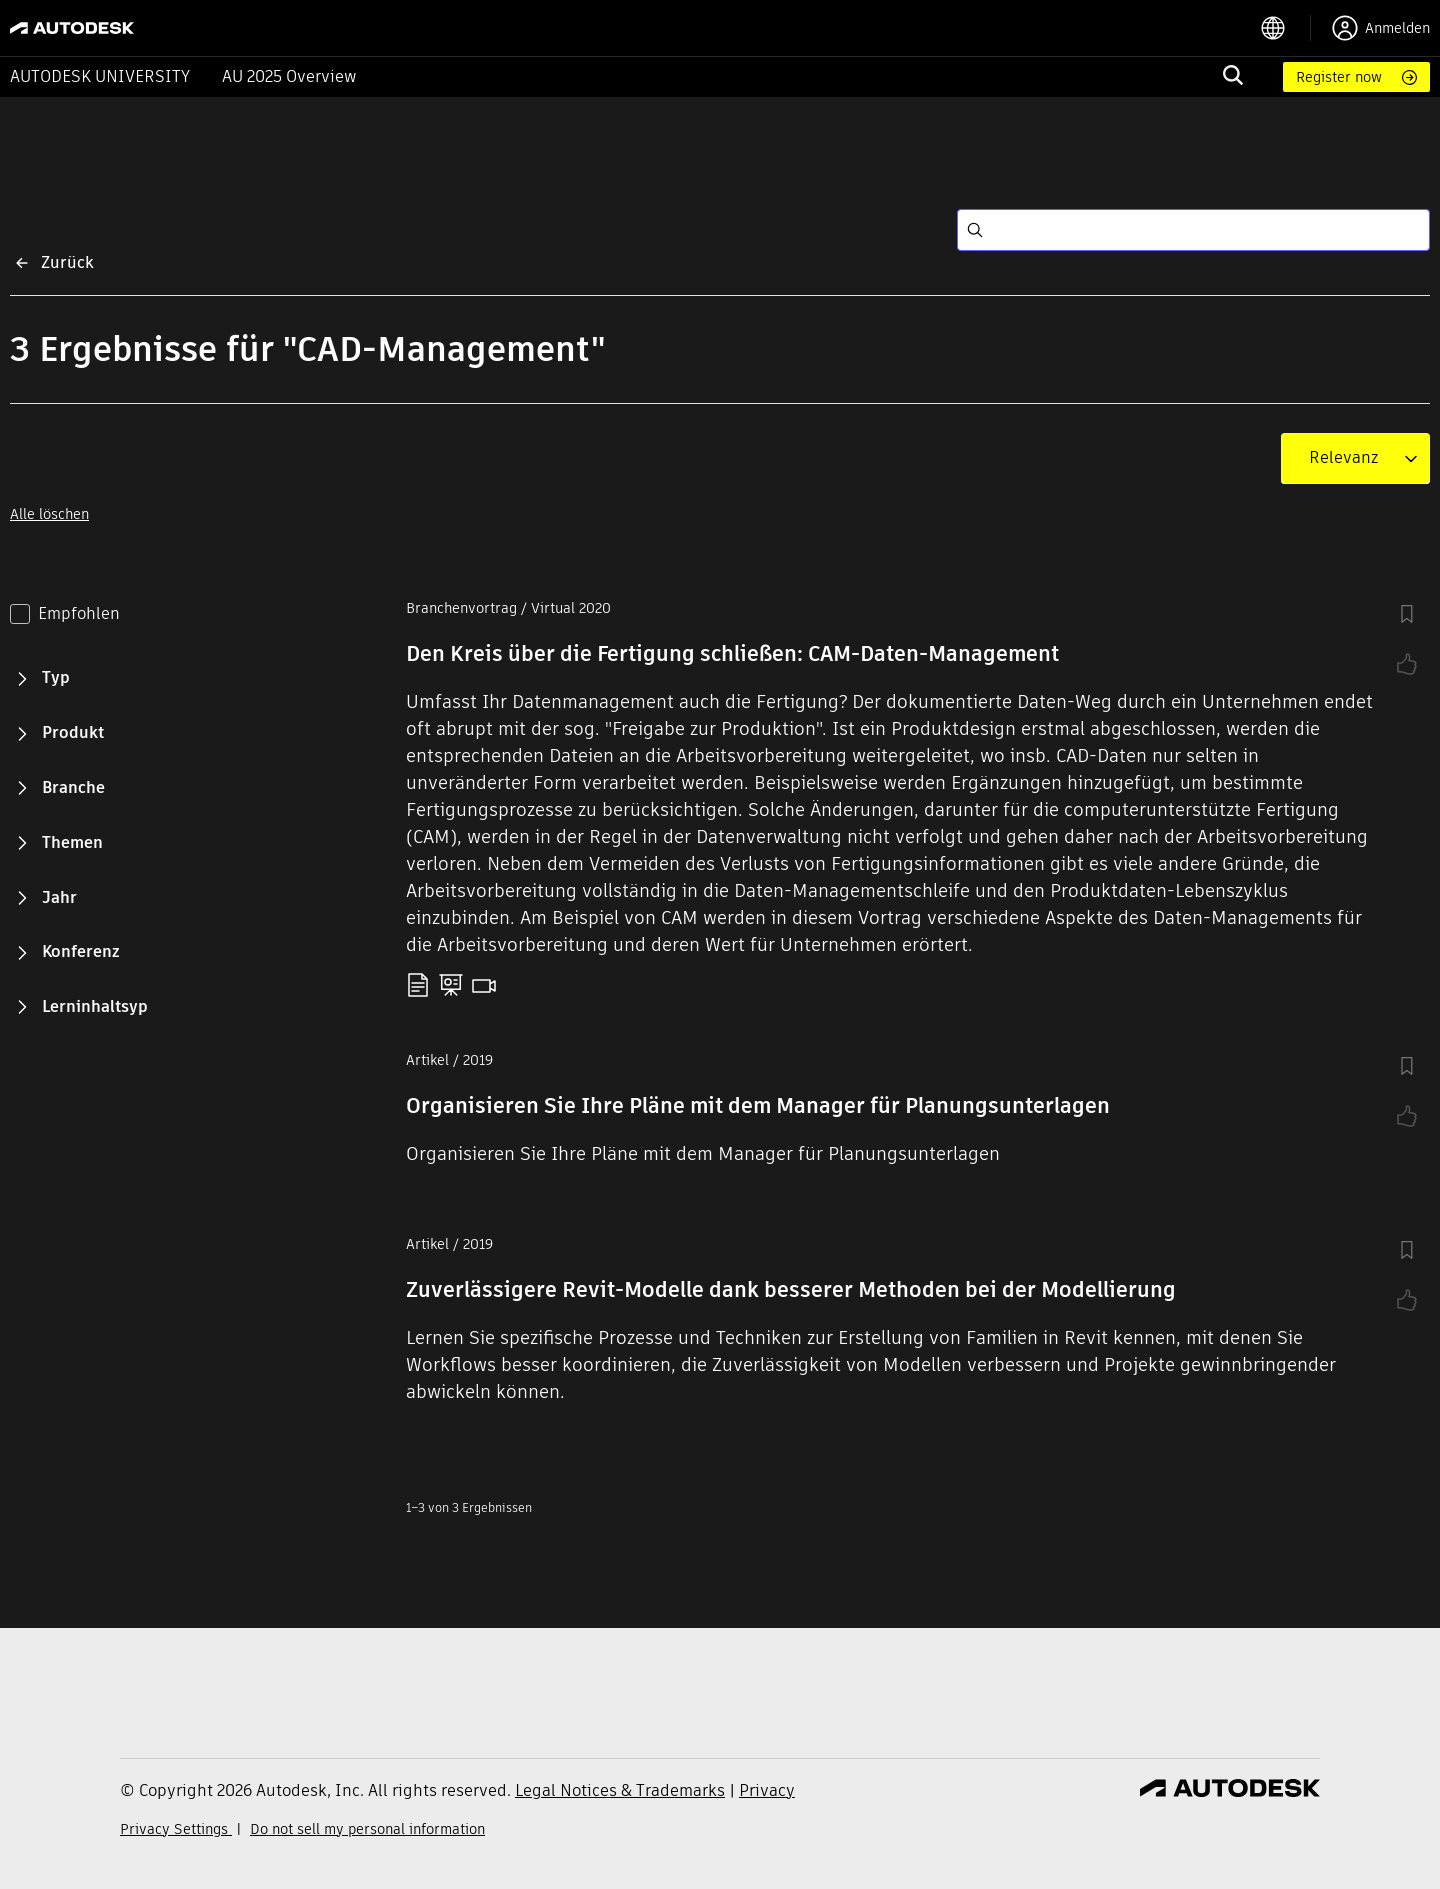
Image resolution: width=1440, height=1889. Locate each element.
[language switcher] (1285, 28)
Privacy (767, 1790)
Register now (1339, 77)
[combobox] (1343, 458)
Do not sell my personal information (367, 1829)
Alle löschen (49, 514)
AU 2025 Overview (289, 76)
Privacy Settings (176, 1829)
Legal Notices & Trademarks (620, 1790)
